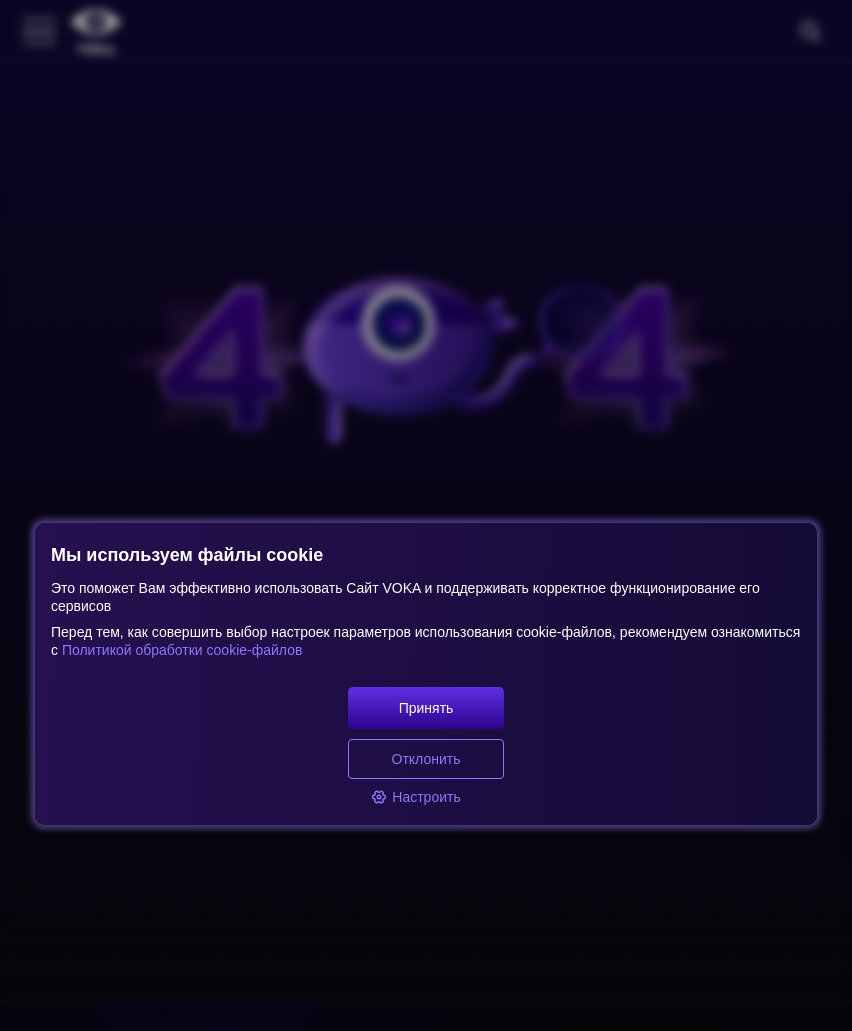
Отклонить (426, 759)
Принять (426, 708)
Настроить (415, 797)
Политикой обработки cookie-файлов (180, 650)
